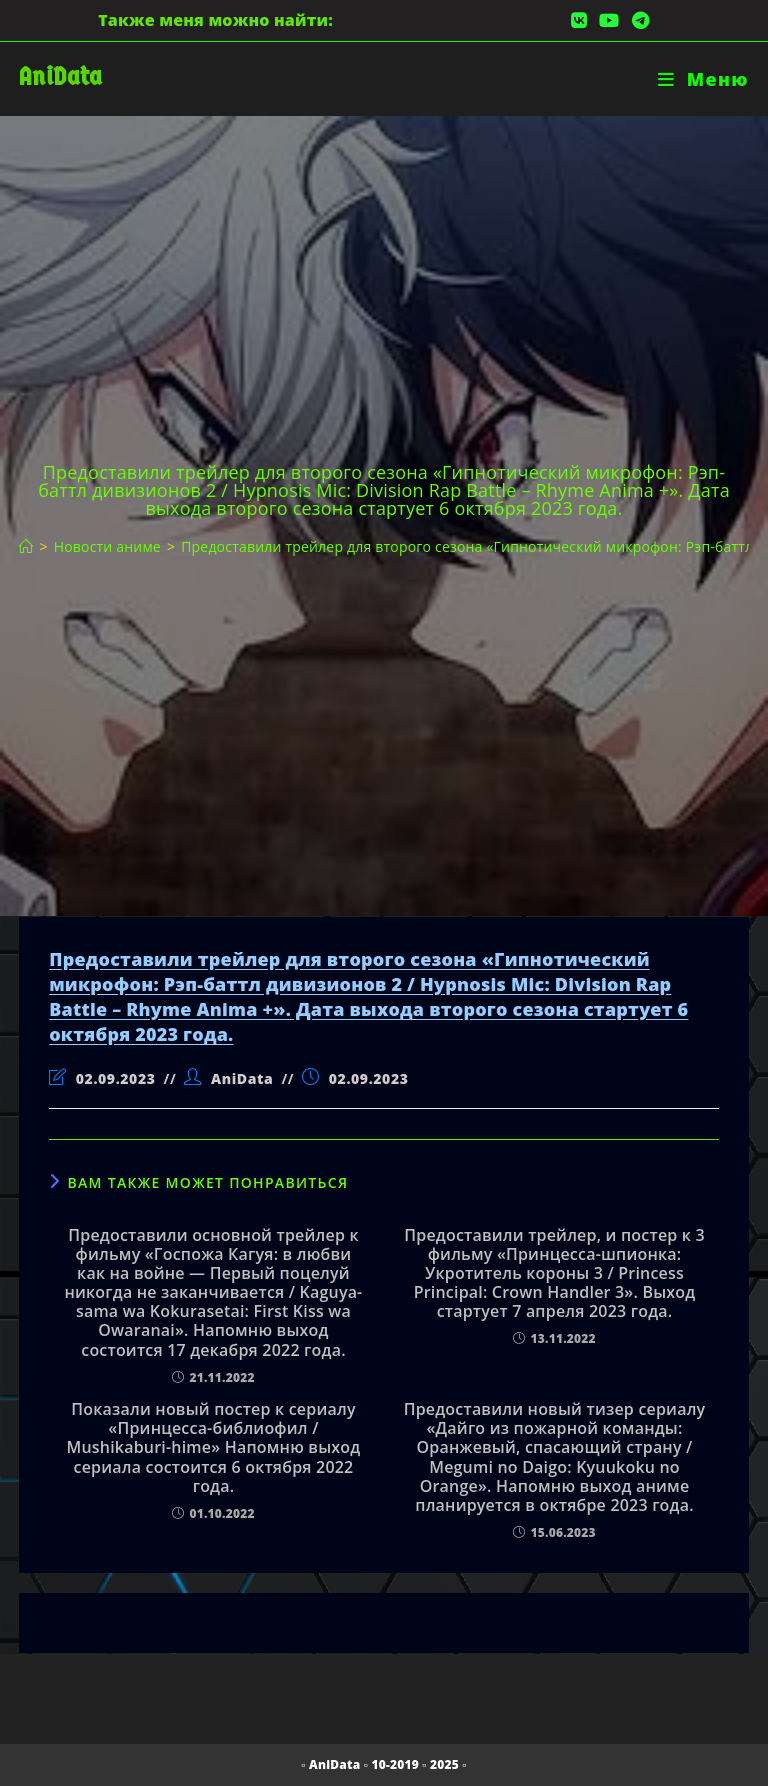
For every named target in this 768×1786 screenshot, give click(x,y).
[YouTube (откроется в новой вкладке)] (609, 20)
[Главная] (26, 546)
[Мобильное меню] (703, 79)
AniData (60, 76)
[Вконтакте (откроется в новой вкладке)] (579, 20)
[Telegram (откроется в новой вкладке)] (637, 20)
